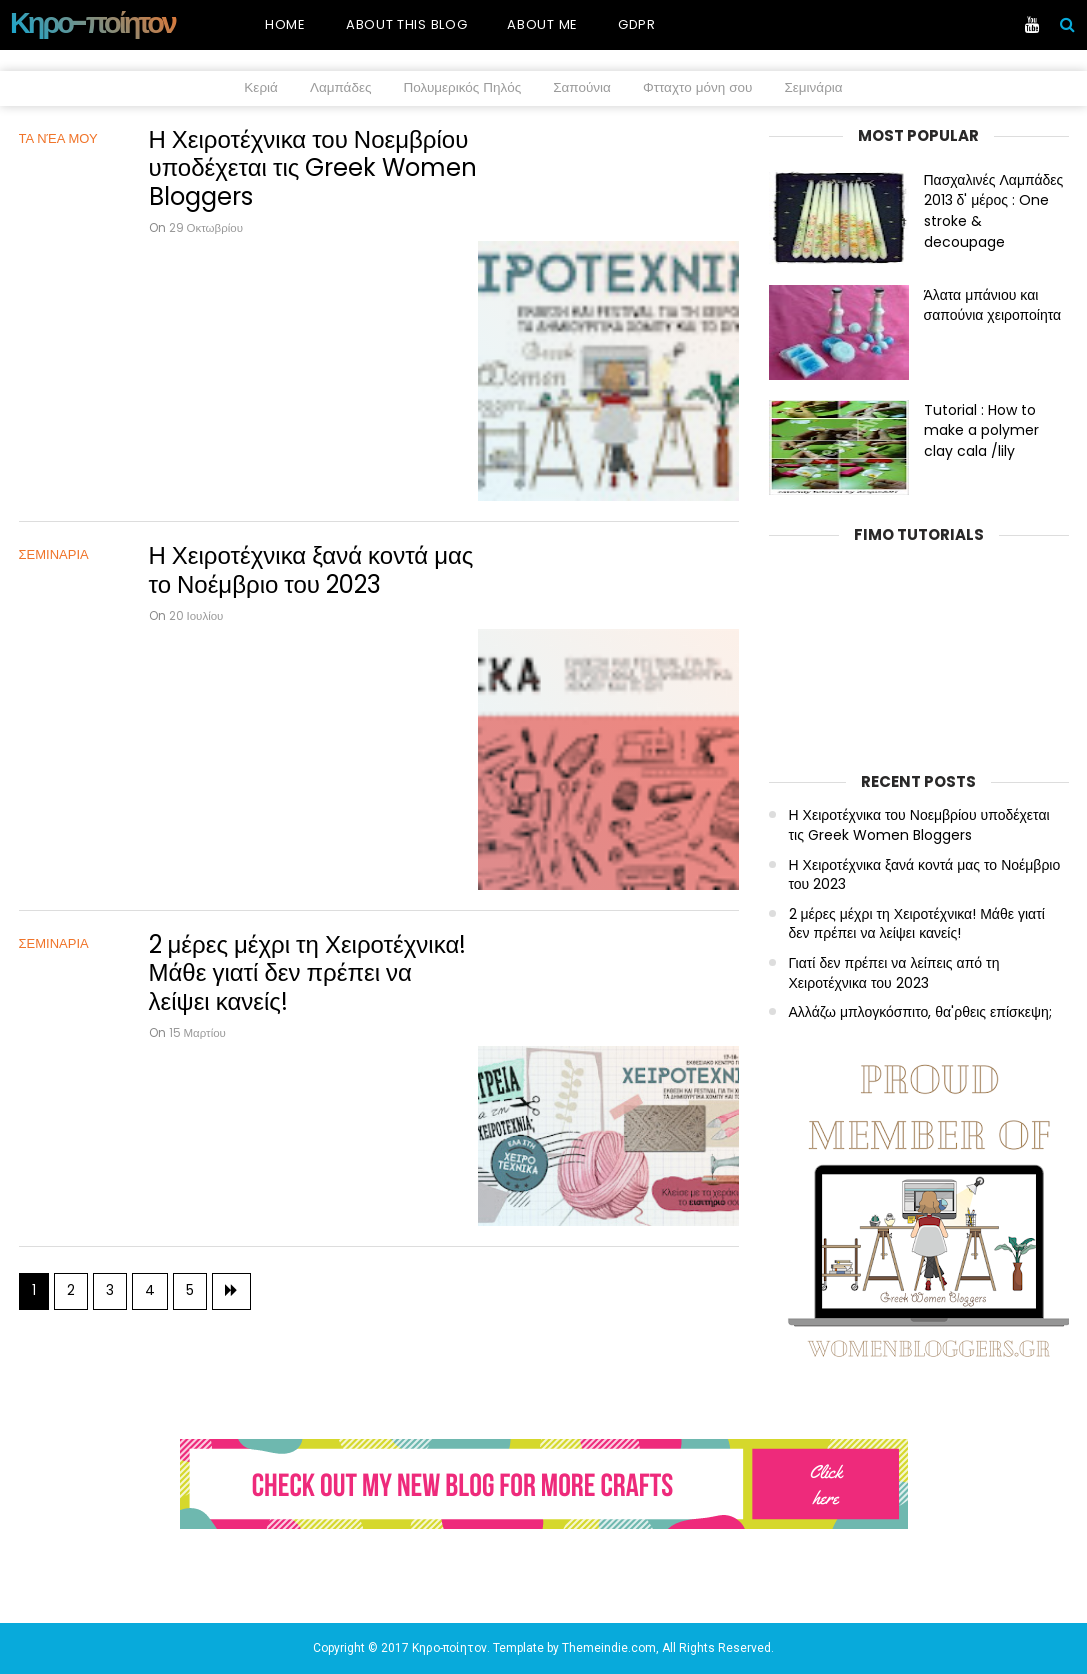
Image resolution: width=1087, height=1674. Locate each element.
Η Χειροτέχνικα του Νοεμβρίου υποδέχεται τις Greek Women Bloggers (313, 168)
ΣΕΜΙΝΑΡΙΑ (54, 429)
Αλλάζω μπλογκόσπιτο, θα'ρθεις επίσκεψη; (920, 1012)
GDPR (637, 24)
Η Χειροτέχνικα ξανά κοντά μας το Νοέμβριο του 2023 (311, 445)
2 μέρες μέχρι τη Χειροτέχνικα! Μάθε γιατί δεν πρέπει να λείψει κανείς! (308, 750)
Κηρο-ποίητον (92, 23)
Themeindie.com (609, 1648)
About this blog (407, 24)
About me (542, 24)
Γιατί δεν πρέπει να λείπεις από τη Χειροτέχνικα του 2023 (894, 973)
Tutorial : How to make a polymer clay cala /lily (981, 431)
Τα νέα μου (58, 138)
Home (285, 24)
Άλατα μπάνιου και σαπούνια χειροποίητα (993, 305)
